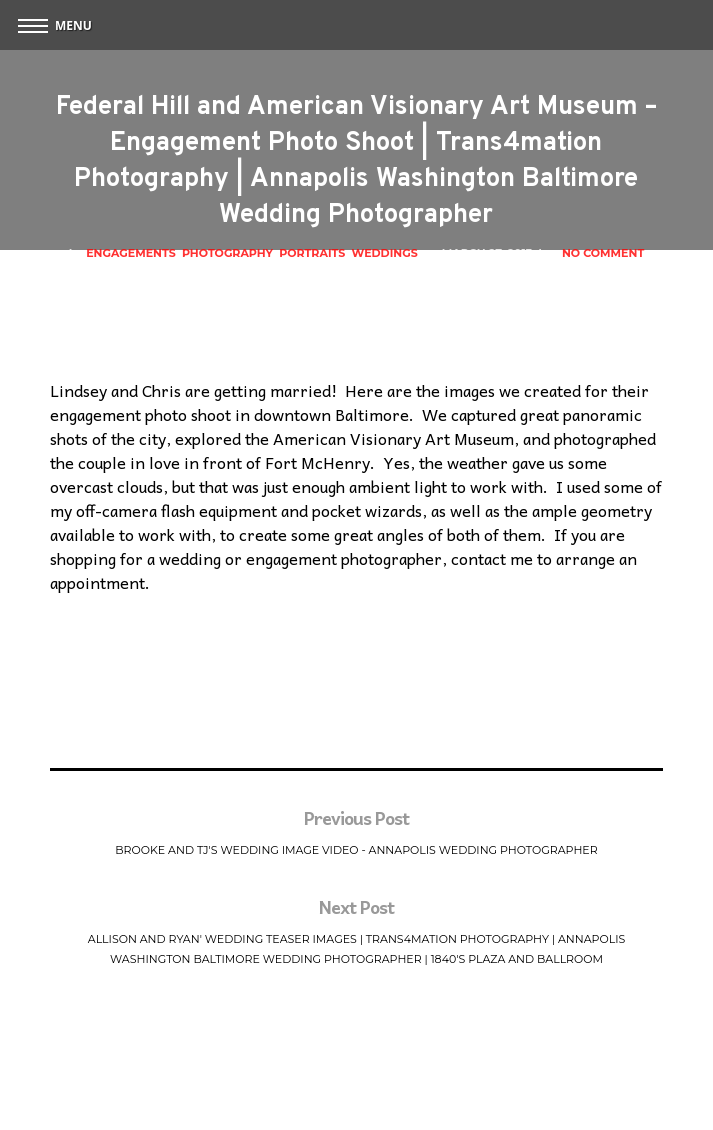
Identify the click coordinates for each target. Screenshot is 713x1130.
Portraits (312, 253)
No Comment (603, 253)
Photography (227, 253)
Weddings (385, 253)
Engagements (130, 253)
